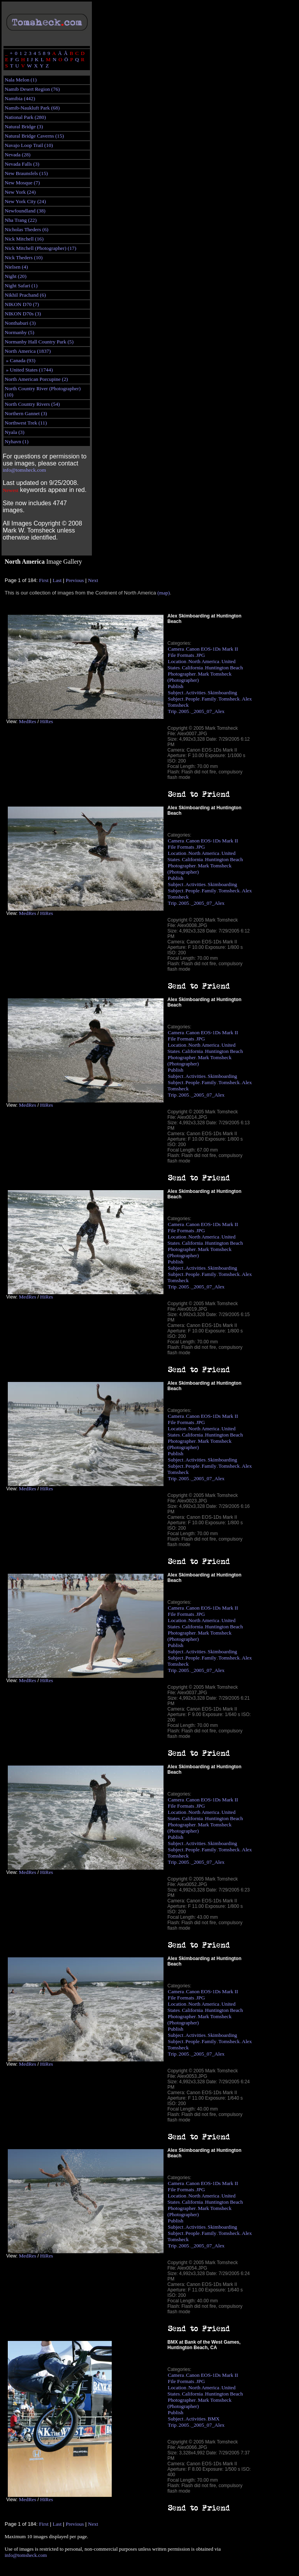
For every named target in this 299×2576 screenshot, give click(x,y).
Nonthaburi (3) (20, 323)
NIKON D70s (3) (23, 314)
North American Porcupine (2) (36, 379)
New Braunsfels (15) (26, 173)
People (192, 699)
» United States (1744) (29, 370)
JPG (200, 655)
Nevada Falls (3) (22, 164)
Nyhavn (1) (16, 441)
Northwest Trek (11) (26, 423)
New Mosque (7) (22, 183)
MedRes (27, 721)
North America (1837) (28, 351)
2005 (184, 711)
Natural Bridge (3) (24, 126)
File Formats (181, 655)
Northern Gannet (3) (26, 413)
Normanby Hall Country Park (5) (39, 342)
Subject (175, 692)
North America (204, 661)
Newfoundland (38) (25, 211)
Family (209, 699)
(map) (163, 593)
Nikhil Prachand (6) (25, 295)
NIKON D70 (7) (22, 304)
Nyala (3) (15, 432)
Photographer (182, 674)
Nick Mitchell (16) (24, 239)
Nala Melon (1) (21, 80)
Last (57, 580)
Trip (172, 711)
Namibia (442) (20, 98)
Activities (195, 692)
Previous (75, 580)
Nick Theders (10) (23, 257)
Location (177, 661)
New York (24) (20, 192)
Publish (175, 686)
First (43, 580)
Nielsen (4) (16, 267)
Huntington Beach (224, 668)
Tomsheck (229, 699)
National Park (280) (25, 117)
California (192, 668)
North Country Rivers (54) (32, 404)
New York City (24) (25, 201)
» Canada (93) (20, 360)
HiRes (46, 721)
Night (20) (15, 276)
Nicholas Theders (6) (26, 229)
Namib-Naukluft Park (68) (32, 108)
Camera (176, 649)
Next (93, 580)
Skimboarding (222, 692)
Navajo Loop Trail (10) (29, 145)
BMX (214, 2419)
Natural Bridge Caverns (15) (34, 136)
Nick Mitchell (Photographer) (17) (40, 248)
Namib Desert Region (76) (32, 89)
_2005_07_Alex (208, 711)
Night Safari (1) (21, 285)
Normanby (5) (19, 332)
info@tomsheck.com (24, 470)
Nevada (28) (17, 154)
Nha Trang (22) (21, 220)
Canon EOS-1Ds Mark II (212, 649)
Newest (10, 490)
